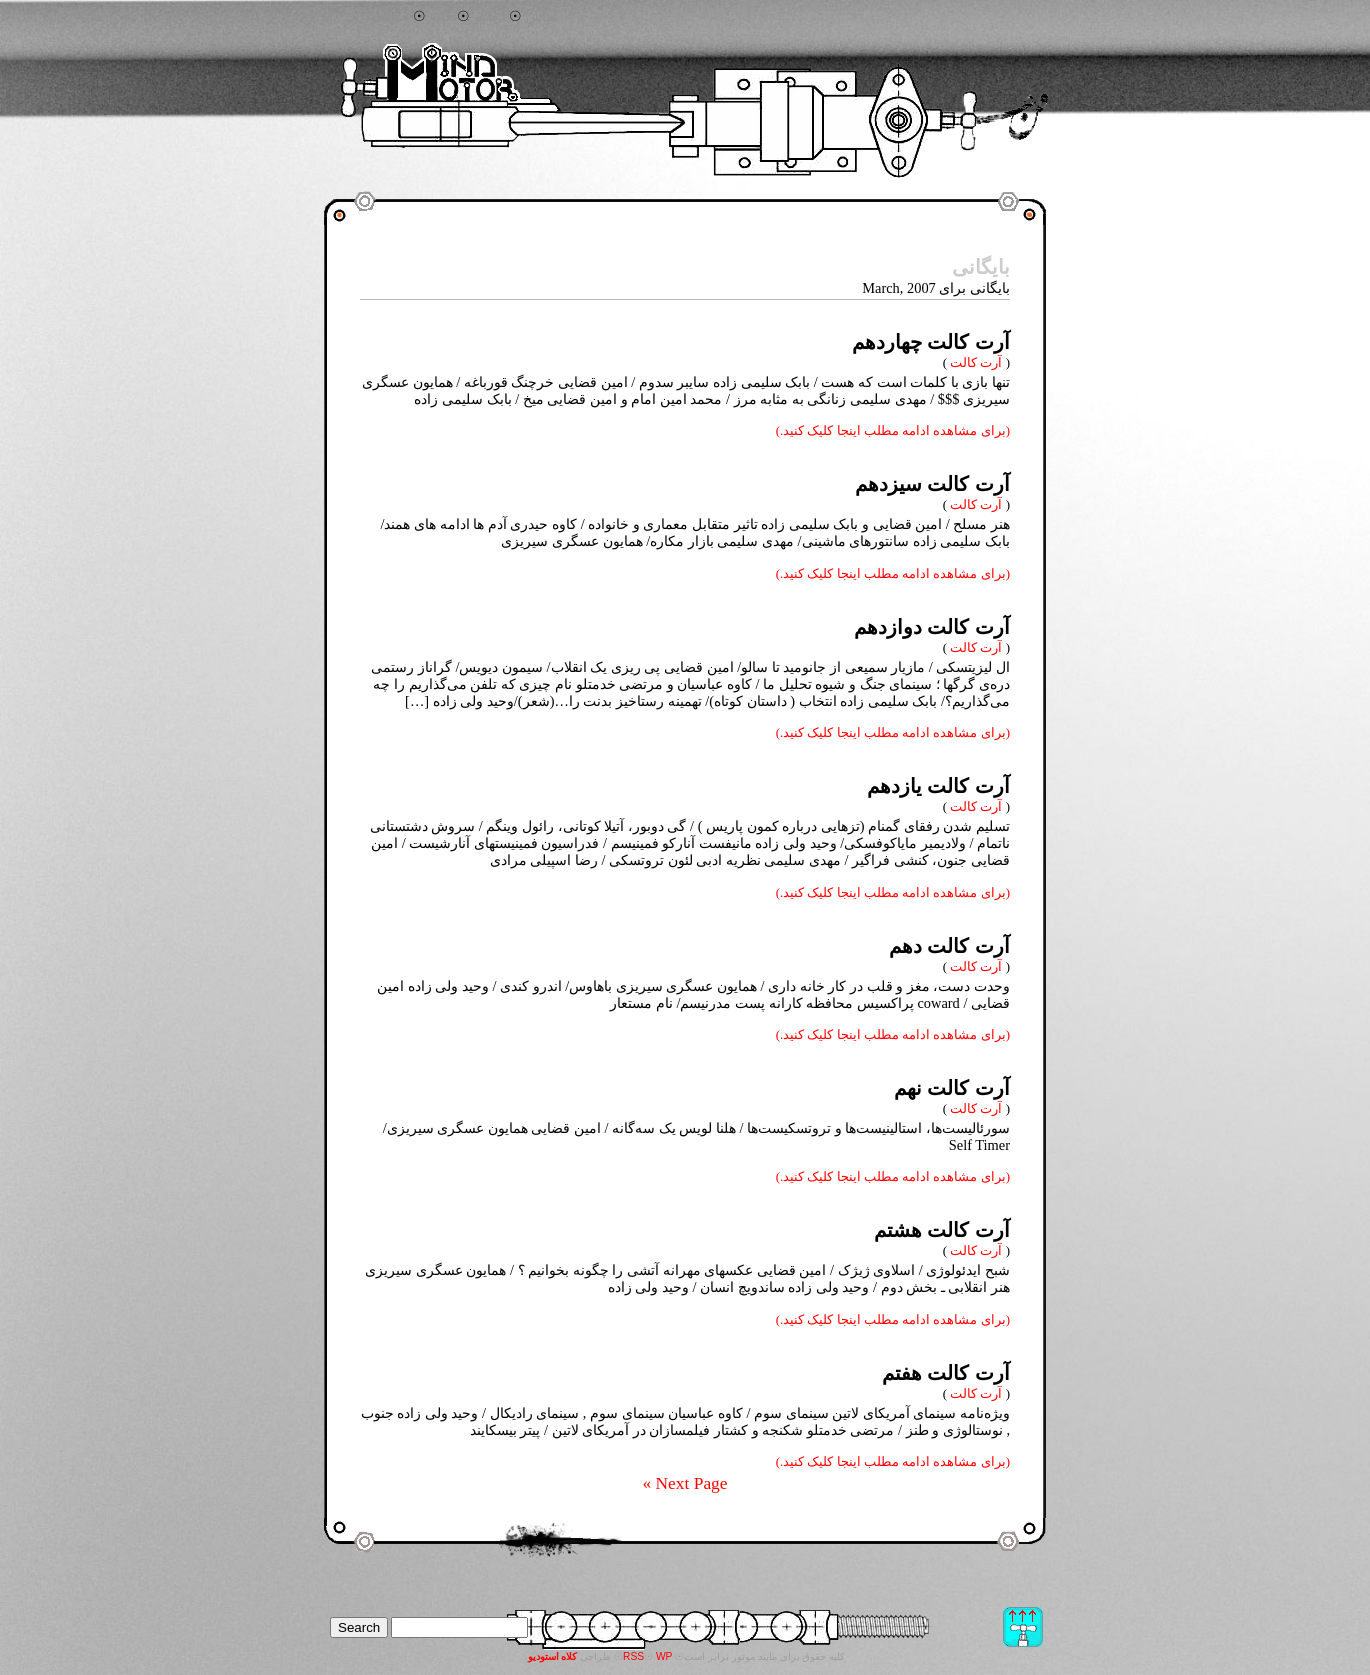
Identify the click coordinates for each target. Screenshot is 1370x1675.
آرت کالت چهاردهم (931, 342)
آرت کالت (976, 362)
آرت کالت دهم (949, 946)
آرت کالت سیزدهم (932, 484)
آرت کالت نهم (952, 1088)
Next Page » (684, 1483)
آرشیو (490, 17)
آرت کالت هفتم (946, 1373)
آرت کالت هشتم (942, 1230)
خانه (441, 17)
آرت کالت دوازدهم (932, 627)
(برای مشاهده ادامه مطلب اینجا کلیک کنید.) (893, 430)
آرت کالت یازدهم (938, 786)
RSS (633, 1656)
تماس (542, 17)
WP (664, 1656)
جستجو (389, 17)
